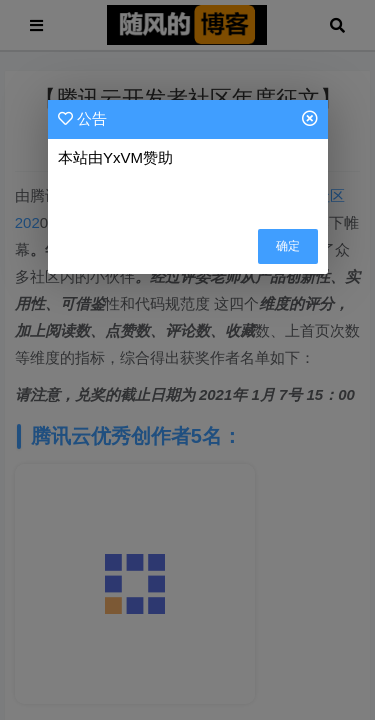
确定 (288, 246)
